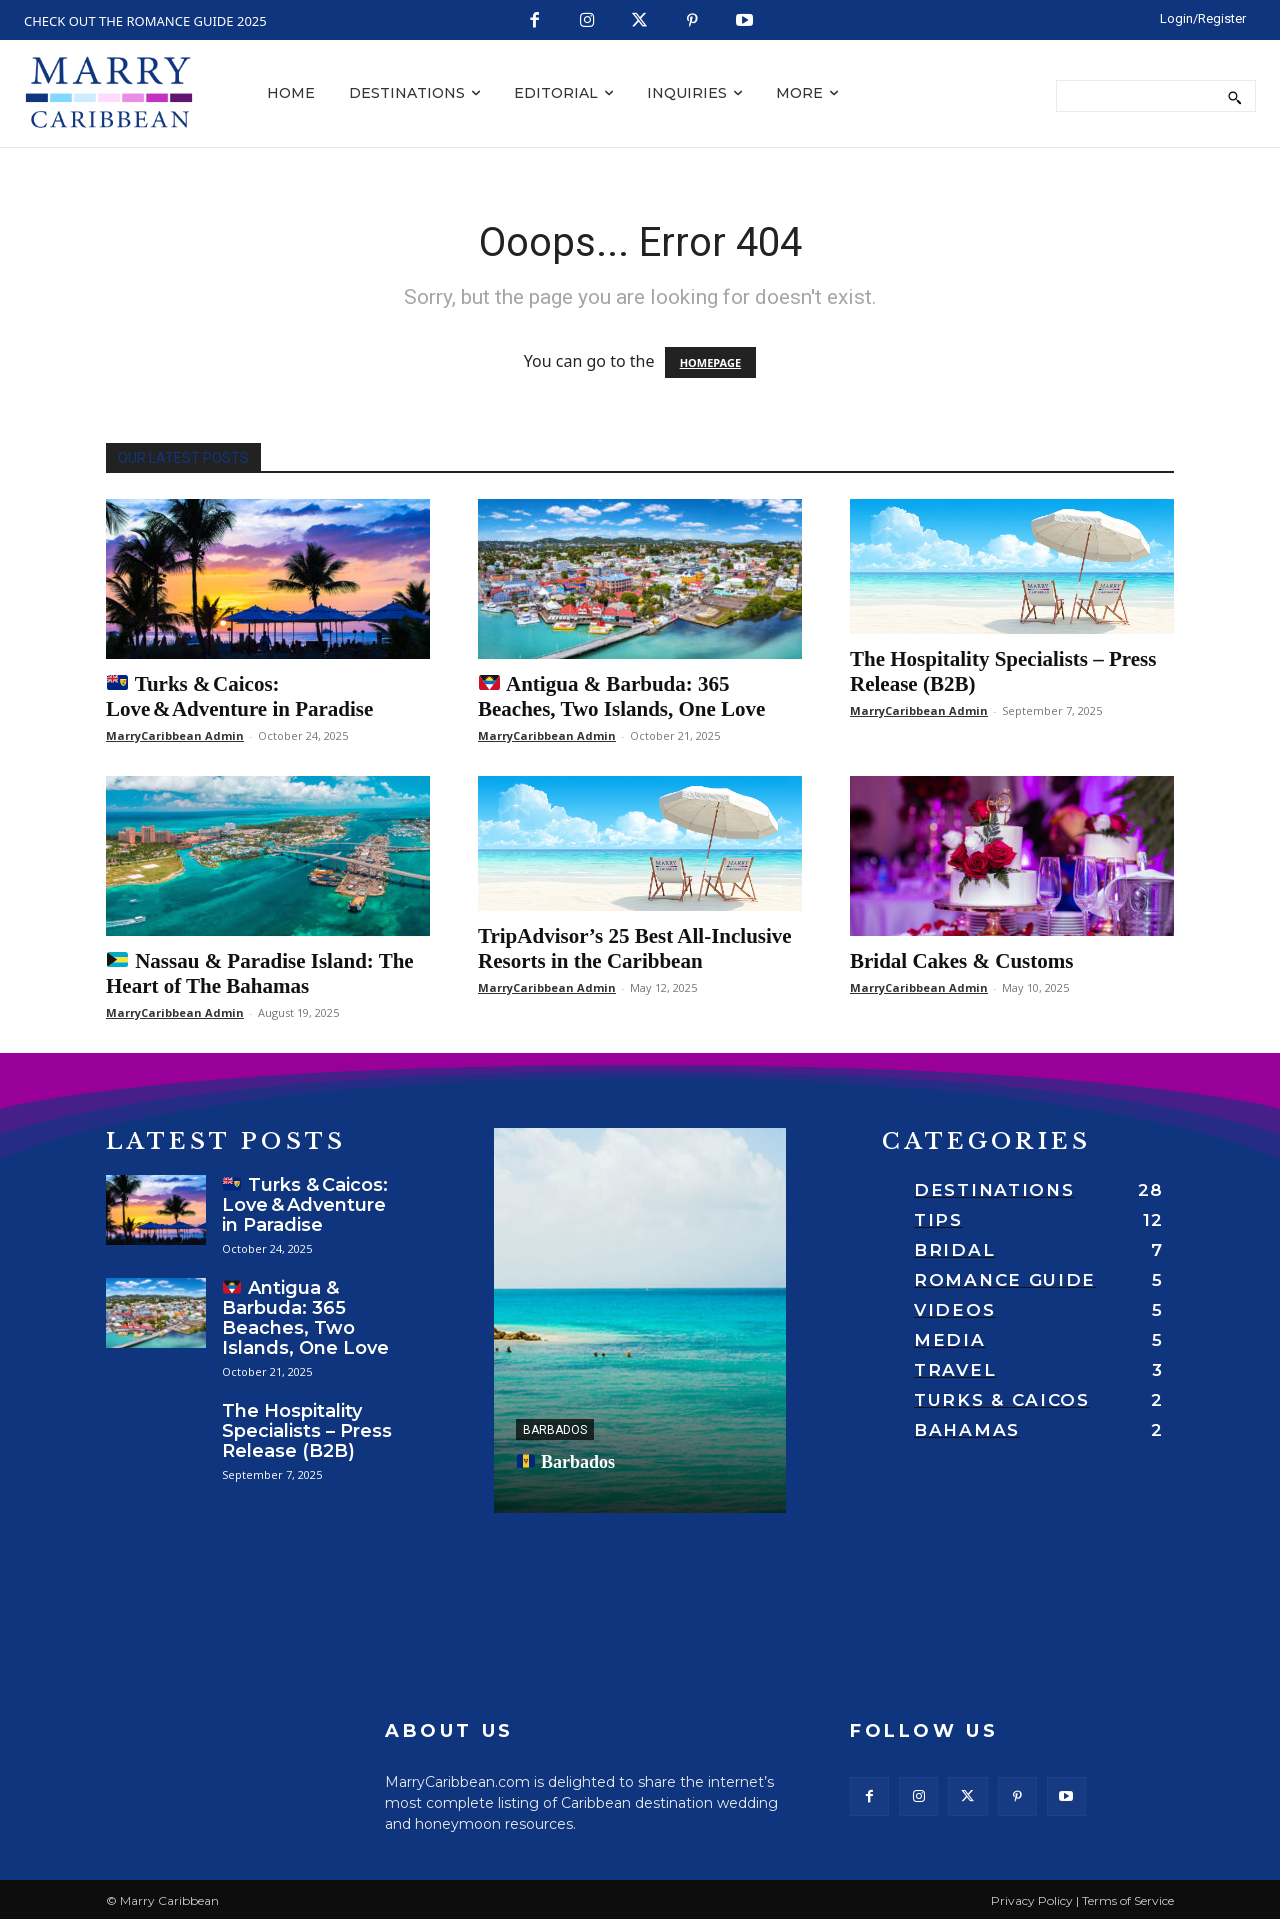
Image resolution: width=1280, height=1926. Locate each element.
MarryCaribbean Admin (175, 735)
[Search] (1234, 96)
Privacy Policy (1032, 1907)
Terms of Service (1128, 1907)
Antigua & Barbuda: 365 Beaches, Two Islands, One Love (621, 696)
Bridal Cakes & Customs (961, 961)
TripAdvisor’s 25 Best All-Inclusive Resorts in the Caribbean (635, 948)
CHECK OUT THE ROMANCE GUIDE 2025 (145, 21)
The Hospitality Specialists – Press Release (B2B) (307, 1431)
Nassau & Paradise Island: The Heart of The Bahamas (260, 973)
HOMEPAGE (710, 362)
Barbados (555, 1430)
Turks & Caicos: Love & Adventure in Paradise (239, 696)
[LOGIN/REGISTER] (1203, 18)
